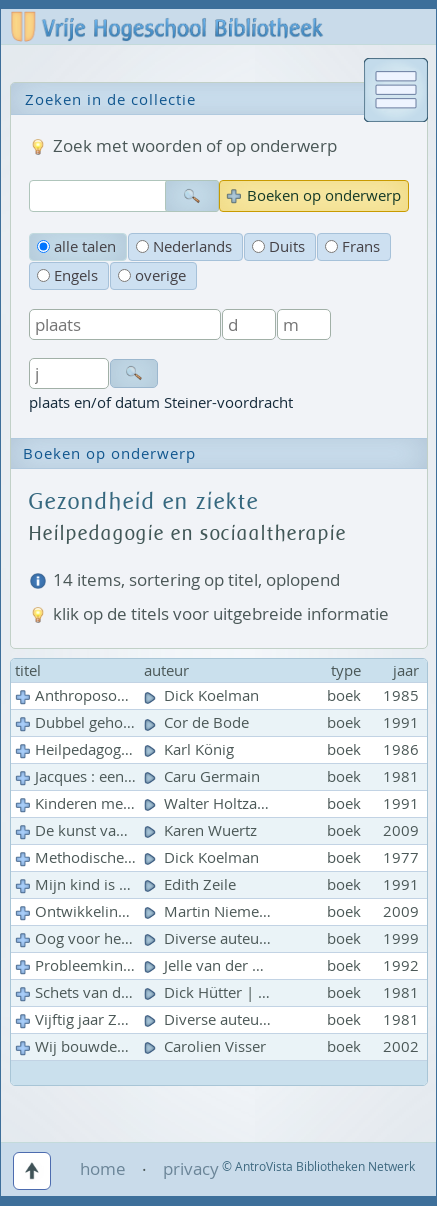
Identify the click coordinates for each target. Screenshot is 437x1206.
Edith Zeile (192, 884)
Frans (352, 246)
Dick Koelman (203, 695)
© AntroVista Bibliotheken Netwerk (318, 1166)
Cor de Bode (198, 722)
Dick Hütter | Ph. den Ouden (254, 992)
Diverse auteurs (210, 938)
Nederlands (184, 246)
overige (152, 275)
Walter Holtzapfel (215, 803)
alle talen (76, 246)
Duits (278, 246)
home (103, 1168)
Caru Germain (204, 776)
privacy (191, 1168)
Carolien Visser (207, 1046)
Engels (67, 275)
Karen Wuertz (202, 830)
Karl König (191, 749)
